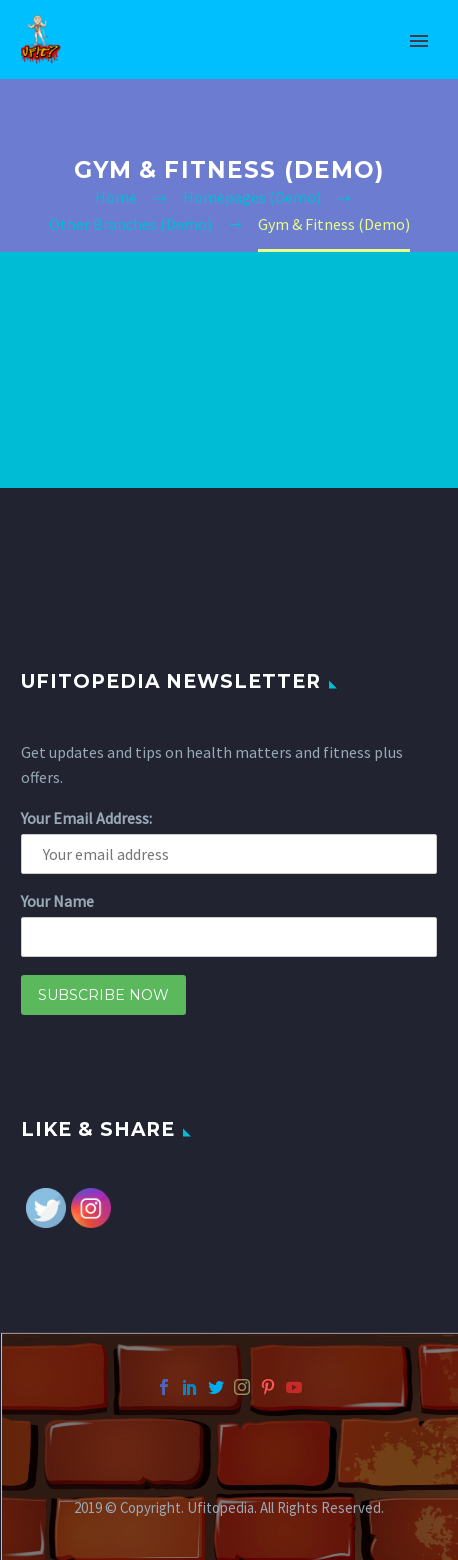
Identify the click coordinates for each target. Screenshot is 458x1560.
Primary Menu (419, 41)
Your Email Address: (86, 818)
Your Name (57, 901)
